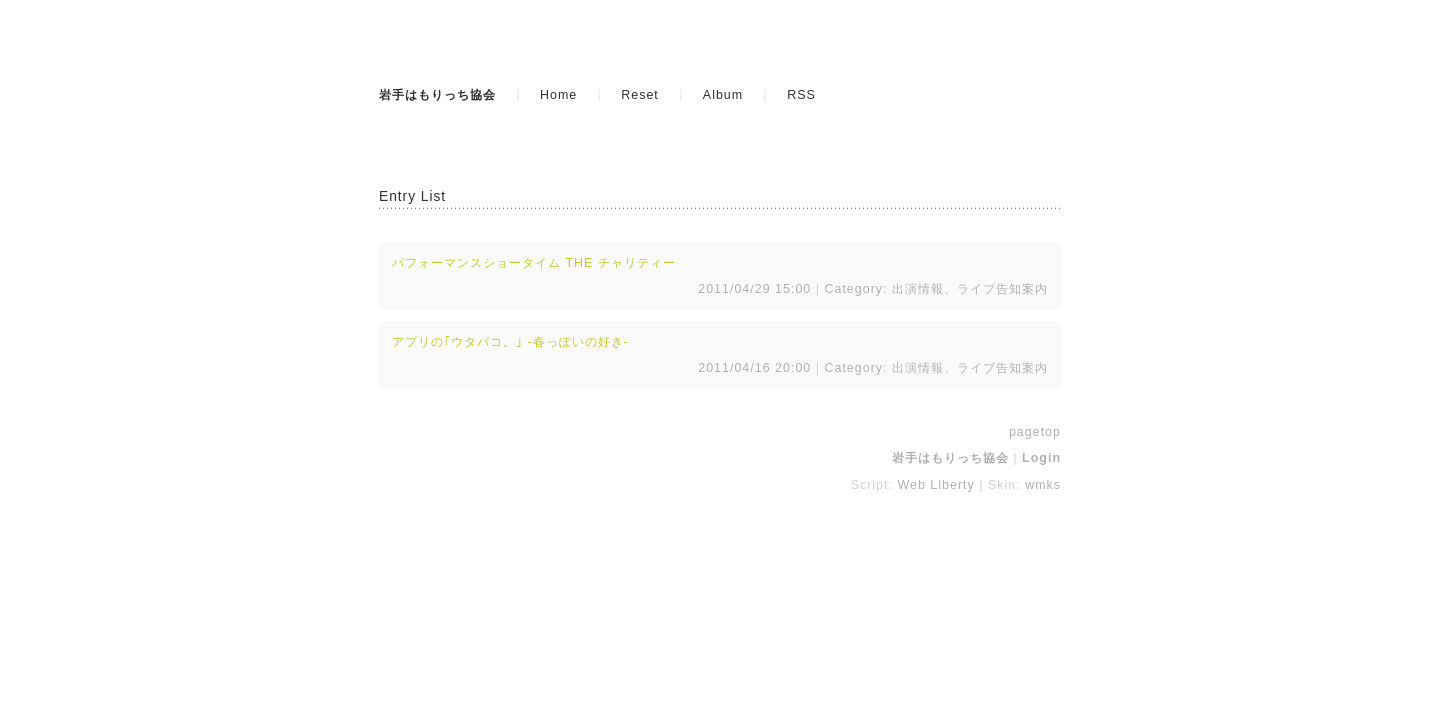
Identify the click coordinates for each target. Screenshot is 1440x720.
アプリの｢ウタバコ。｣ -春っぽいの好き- (510, 342)
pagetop (1035, 432)
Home (558, 95)
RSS (801, 95)
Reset (640, 95)
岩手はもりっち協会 (437, 95)
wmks (1043, 485)
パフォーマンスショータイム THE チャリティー (534, 263)
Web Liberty (935, 485)
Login (1041, 458)
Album (723, 95)
